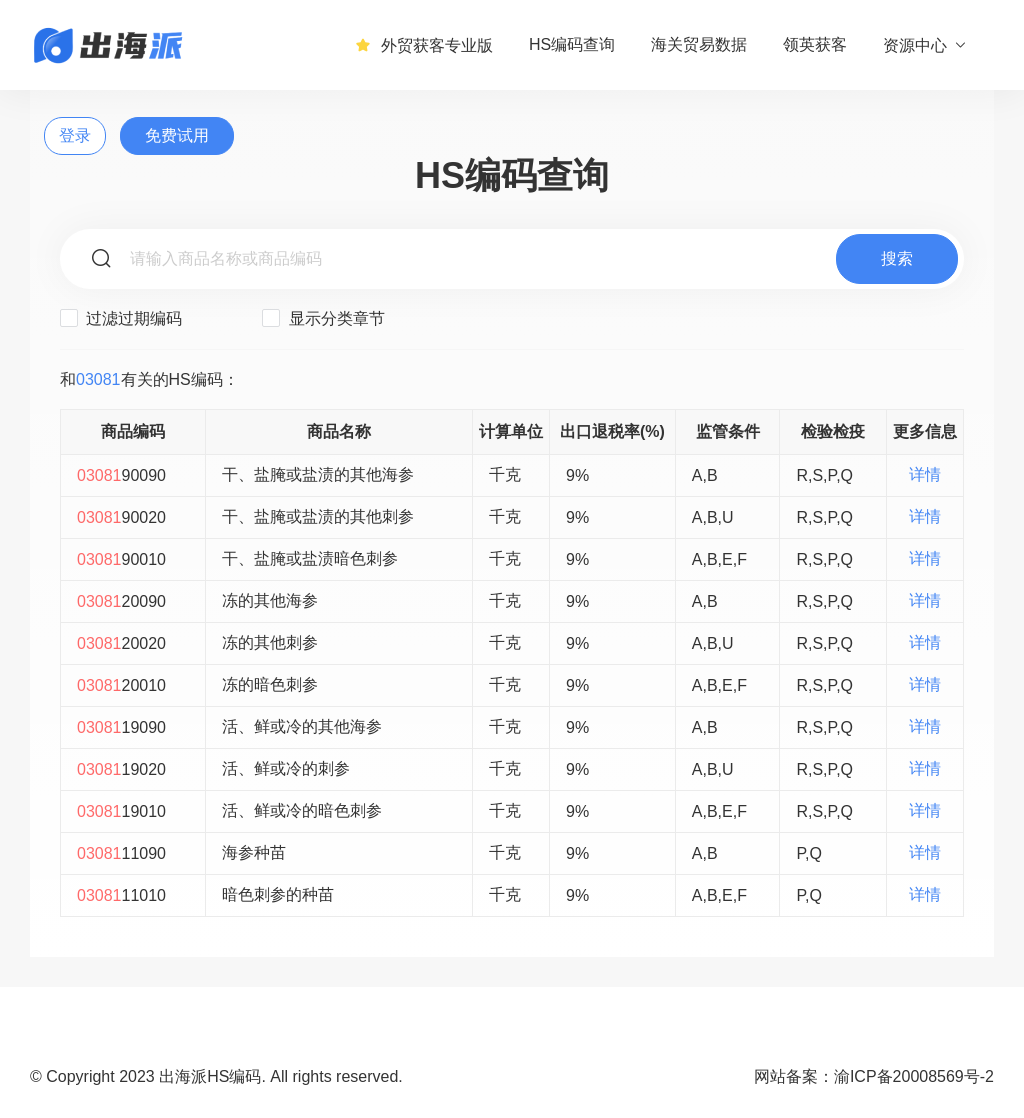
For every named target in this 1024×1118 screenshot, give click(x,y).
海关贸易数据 (699, 44)
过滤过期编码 (121, 318)
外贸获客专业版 (424, 45)
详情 (925, 474)
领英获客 (815, 44)
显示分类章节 (323, 318)
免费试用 (177, 135)
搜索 (897, 258)
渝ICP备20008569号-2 (914, 1076)
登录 (75, 135)
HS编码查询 (572, 44)
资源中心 (925, 45)
